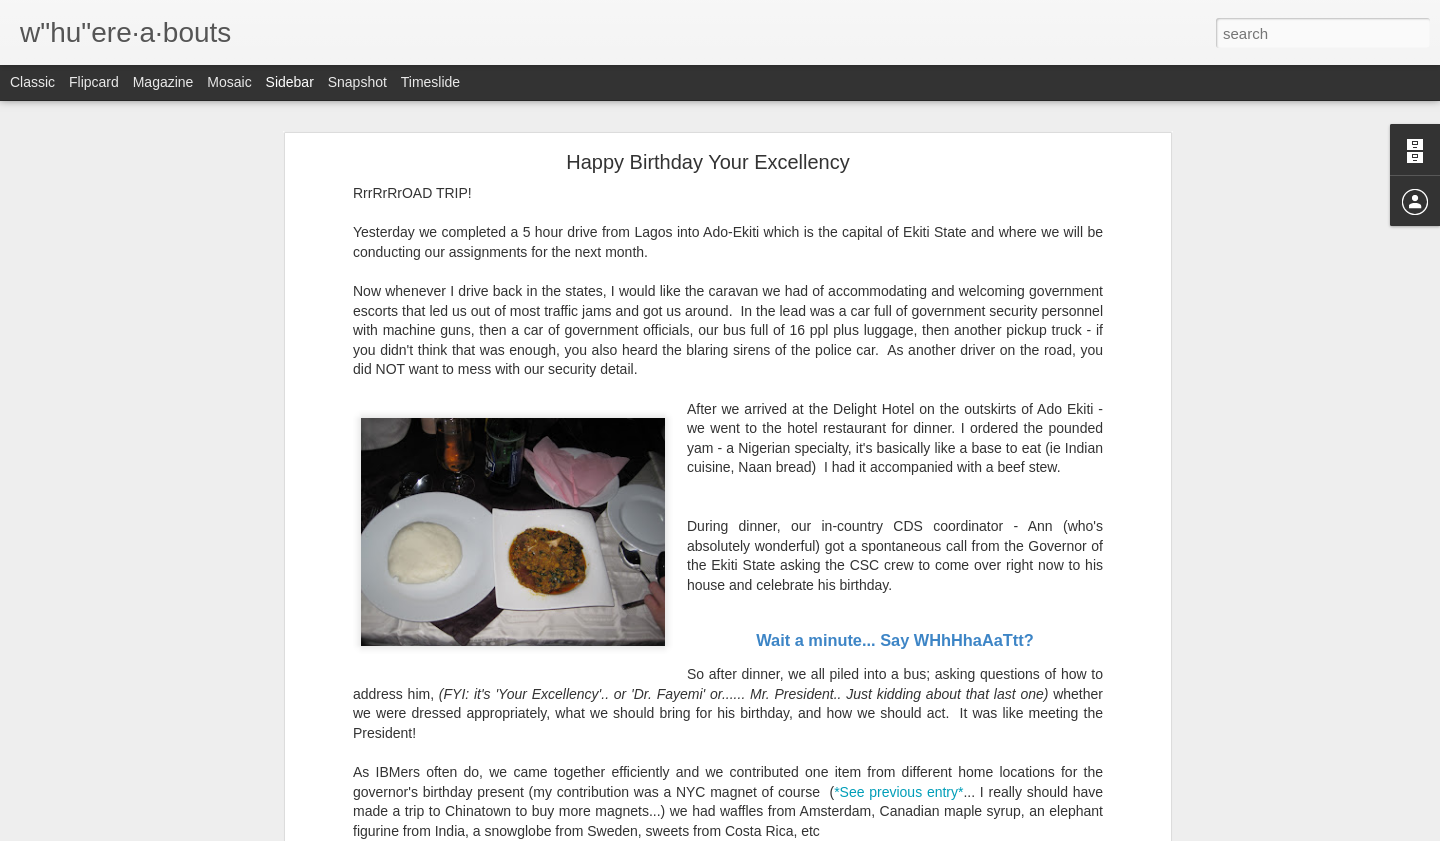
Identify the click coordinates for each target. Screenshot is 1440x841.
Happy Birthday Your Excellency (708, 150)
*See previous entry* (898, 779)
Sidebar (290, 82)
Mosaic (229, 82)
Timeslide (430, 82)
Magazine (163, 82)
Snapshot (357, 82)
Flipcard (94, 82)
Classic (32, 82)
